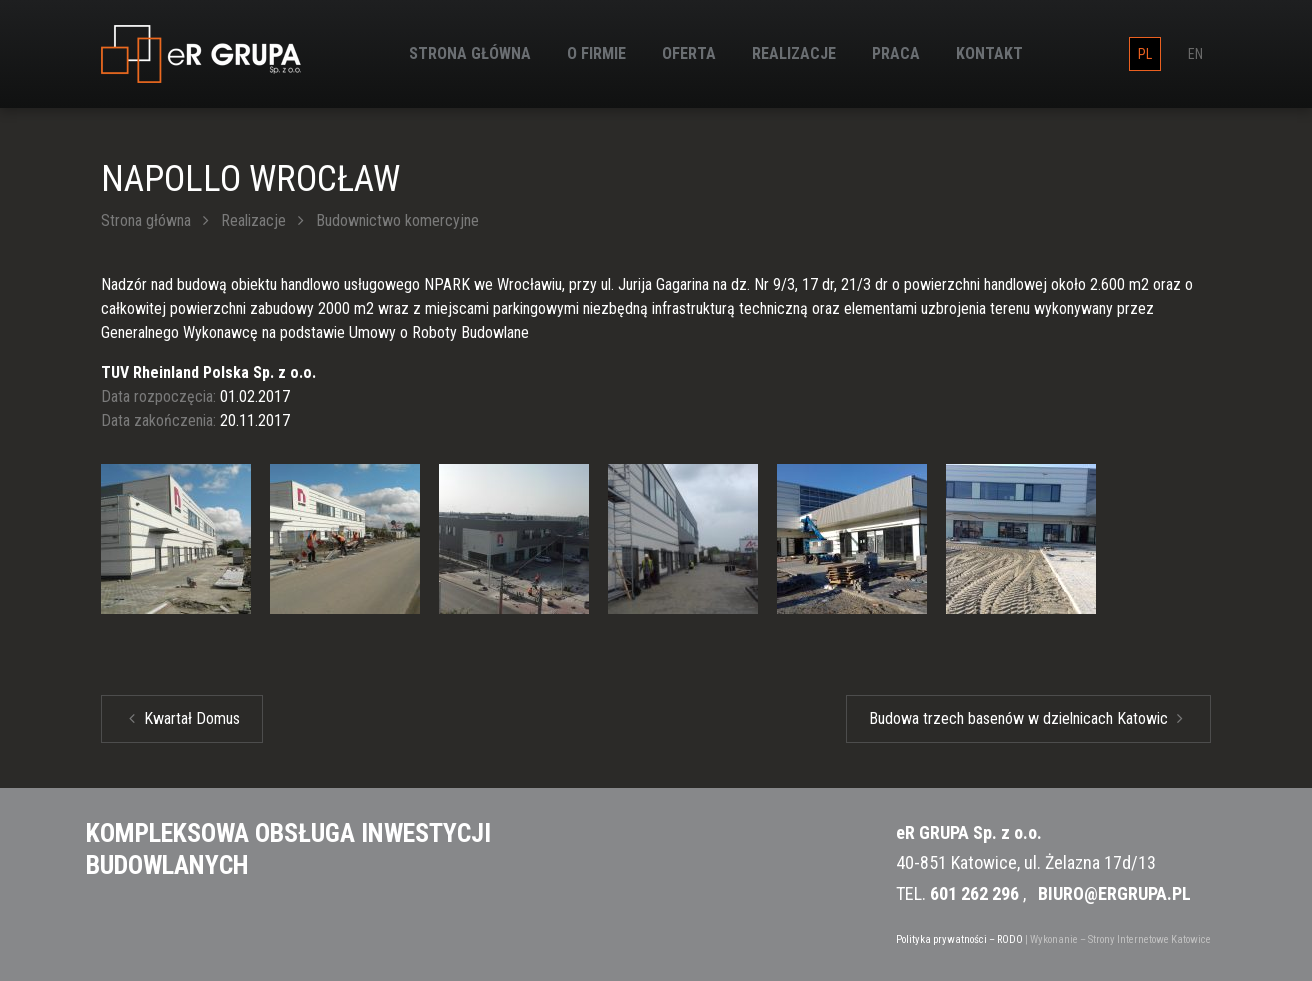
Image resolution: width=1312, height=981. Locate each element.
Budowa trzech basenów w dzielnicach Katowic (1026, 718)
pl (1145, 54)
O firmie (596, 53)
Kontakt (989, 53)
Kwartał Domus (184, 718)
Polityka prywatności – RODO (959, 939)
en (1195, 54)
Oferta (689, 53)
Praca (896, 53)
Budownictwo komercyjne (397, 220)
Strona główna (470, 53)
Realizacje (794, 53)
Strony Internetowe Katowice (1149, 939)
